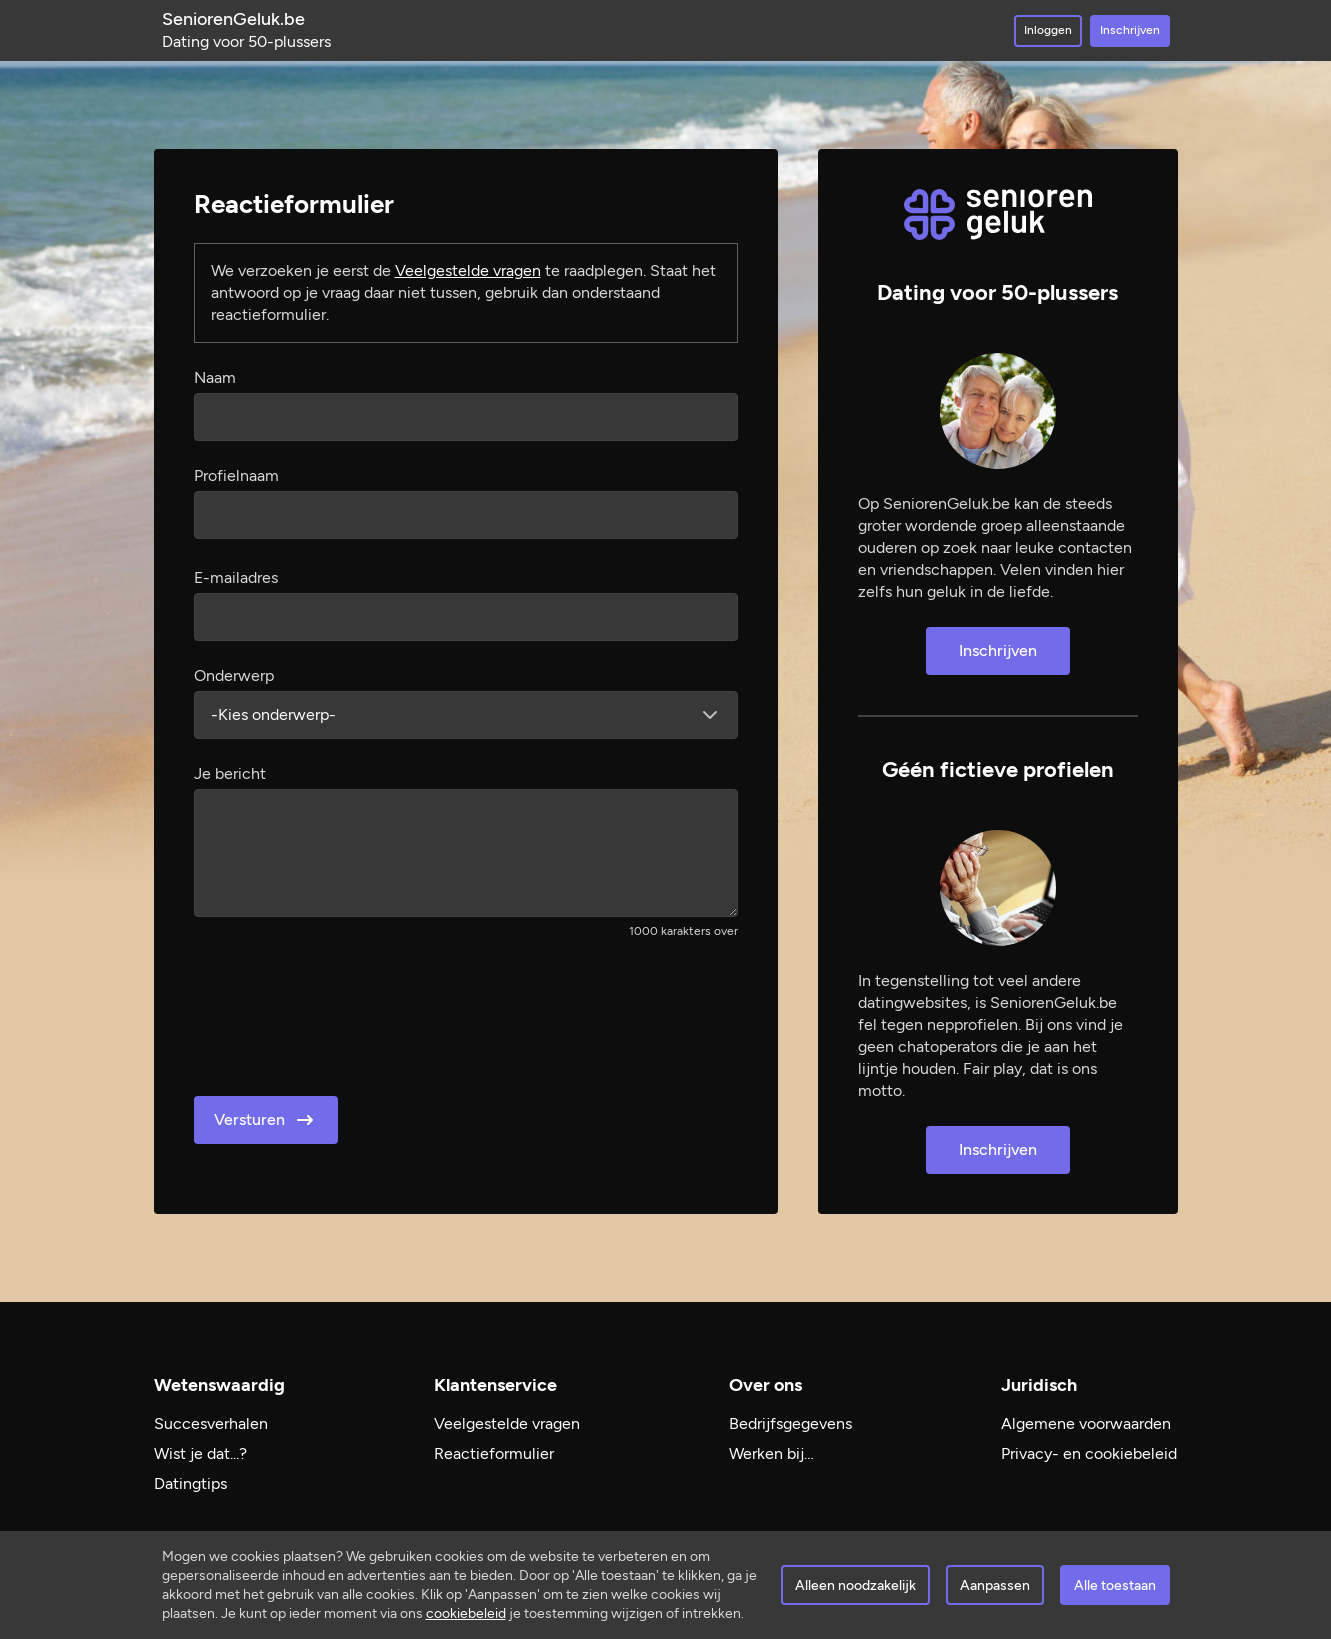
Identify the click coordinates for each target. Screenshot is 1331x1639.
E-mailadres (236, 577)
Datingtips (190, 1483)
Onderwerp (234, 675)
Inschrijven (1130, 30)
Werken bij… (771, 1453)
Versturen (265, 1120)
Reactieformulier (494, 1453)
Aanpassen (995, 1585)
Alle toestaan (1115, 1585)
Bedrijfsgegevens (790, 1423)
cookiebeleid (466, 1613)
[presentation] (346, 1011)
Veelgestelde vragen (468, 270)
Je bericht (230, 773)
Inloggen (1048, 30)
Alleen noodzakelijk (855, 1585)
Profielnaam (236, 475)
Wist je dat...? (200, 1453)
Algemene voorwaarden (1086, 1423)
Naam (215, 377)
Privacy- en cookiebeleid (1089, 1453)
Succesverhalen (211, 1423)
